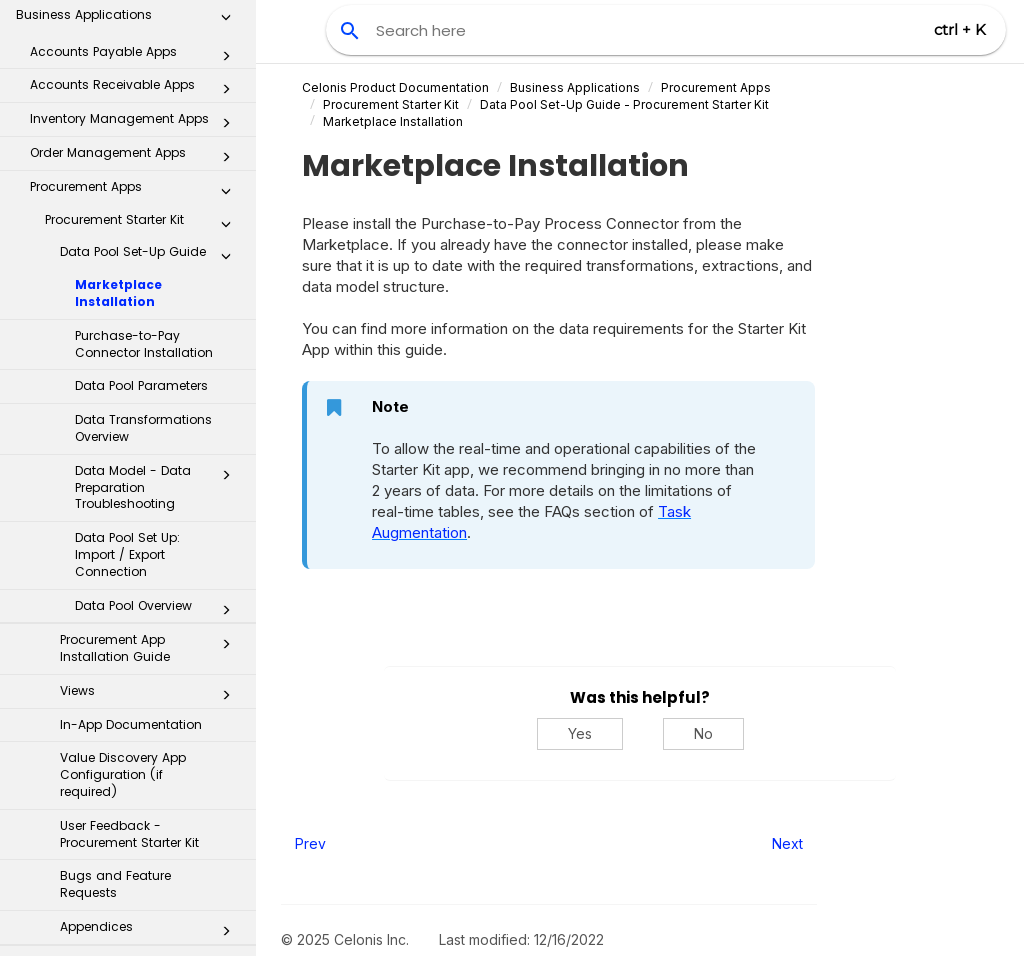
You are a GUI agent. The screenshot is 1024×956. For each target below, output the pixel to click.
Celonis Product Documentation (395, 87)
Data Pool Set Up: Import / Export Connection (127, 285)
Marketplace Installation (118, 24)
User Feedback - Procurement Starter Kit (129, 565)
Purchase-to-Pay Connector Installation (144, 75)
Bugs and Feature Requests (115, 615)
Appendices (151, 662)
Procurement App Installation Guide (151, 379)
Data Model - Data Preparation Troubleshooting (158, 218)
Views (151, 426)
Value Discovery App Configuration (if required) (123, 505)
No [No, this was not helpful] (703, 733)
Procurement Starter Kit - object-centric (143, 701)
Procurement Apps (716, 87)
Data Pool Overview (158, 341)
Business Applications (575, 87)
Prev (310, 843)
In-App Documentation (131, 455)
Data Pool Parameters (141, 116)
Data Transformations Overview (143, 159)
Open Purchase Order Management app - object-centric (143, 759)
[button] (226, 210)
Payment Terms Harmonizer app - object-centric (143, 869)
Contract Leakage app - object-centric (143, 819)
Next (787, 843)
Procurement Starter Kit (391, 104)
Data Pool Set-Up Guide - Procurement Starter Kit (624, 104)
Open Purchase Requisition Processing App (143, 920)
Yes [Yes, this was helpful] (580, 733)
